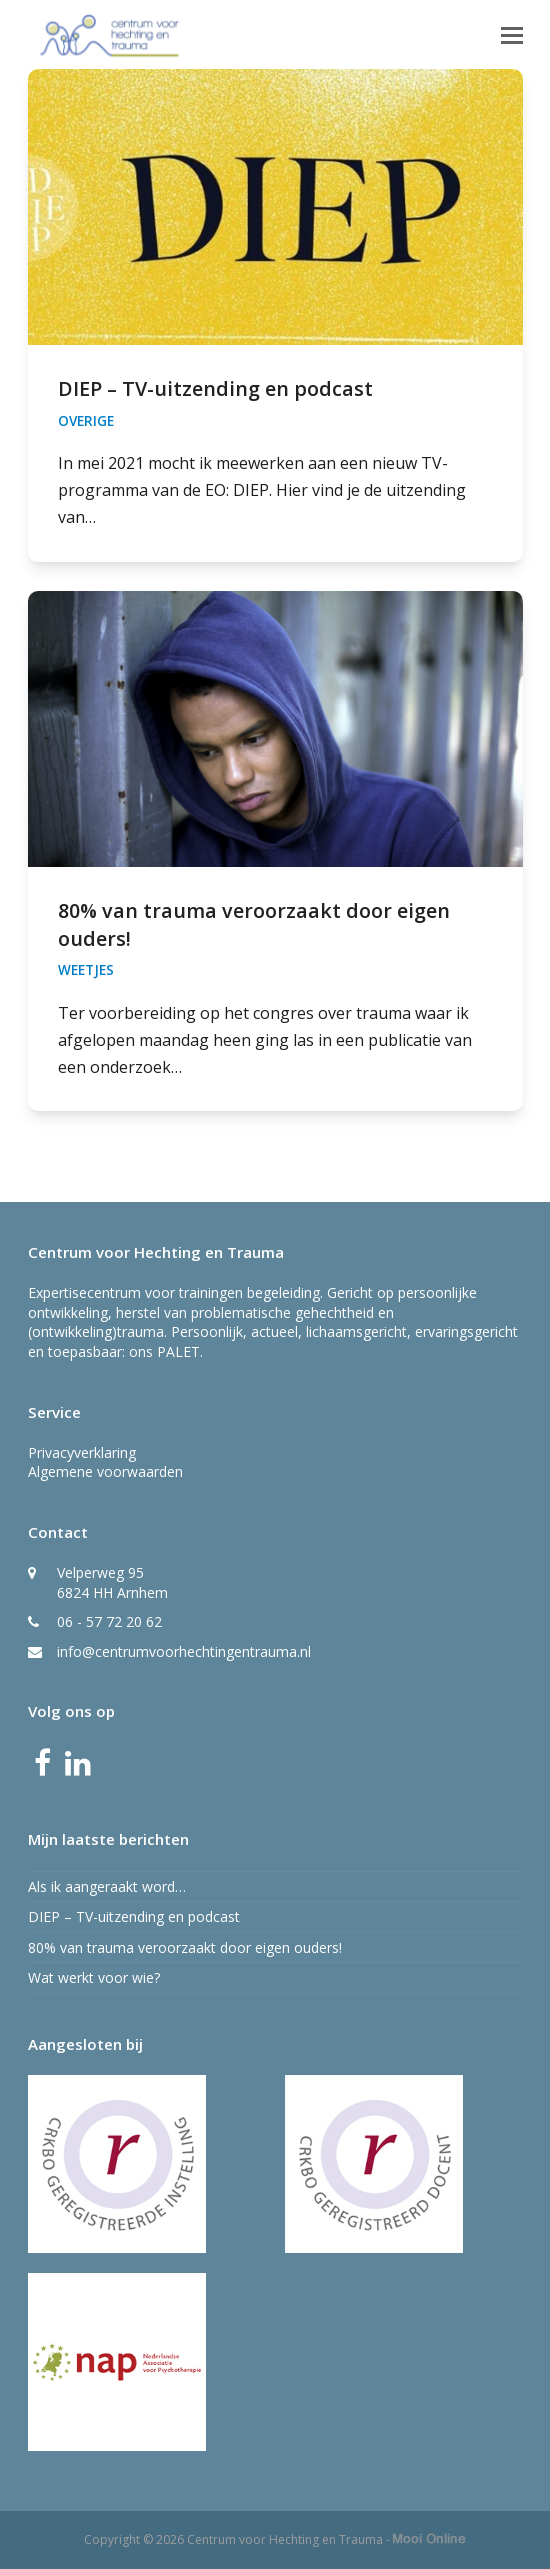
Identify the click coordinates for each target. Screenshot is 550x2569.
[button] (512, 34)
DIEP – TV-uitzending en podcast (215, 388)
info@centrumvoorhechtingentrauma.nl (184, 1651)
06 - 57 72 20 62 (109, 1621)
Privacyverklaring (82, 1452)
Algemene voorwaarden (105, 1471)
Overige (86, 421)
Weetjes (86, 970)
